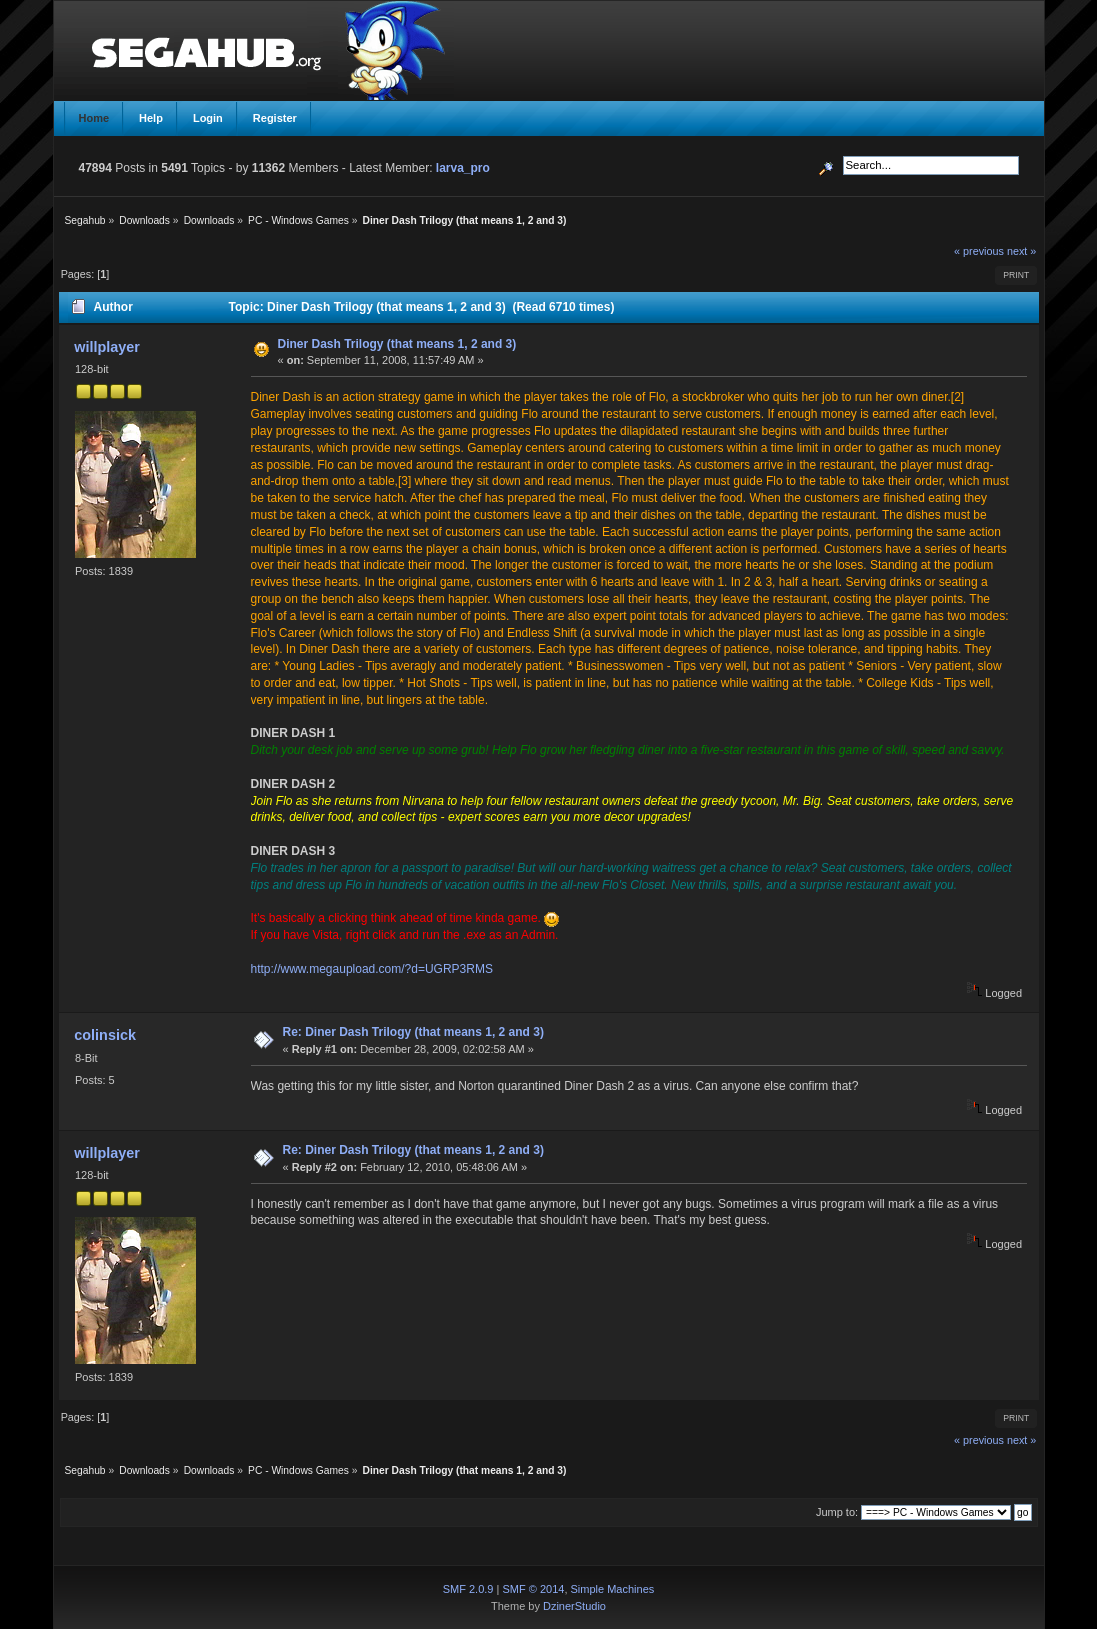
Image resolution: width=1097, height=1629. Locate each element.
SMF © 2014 (533, 1589)
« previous (979, 251)
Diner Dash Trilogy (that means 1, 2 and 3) (397, 344)
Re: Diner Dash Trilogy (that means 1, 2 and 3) (413, 1032)
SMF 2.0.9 (468, 1589)
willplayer (107, 347)
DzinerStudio (574, 1606)
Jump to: (837, 1512)
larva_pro (463, 168)
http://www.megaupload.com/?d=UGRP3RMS (372, 969)
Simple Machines (613, 1589)
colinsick (105, 1035)
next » (1021, 251)
